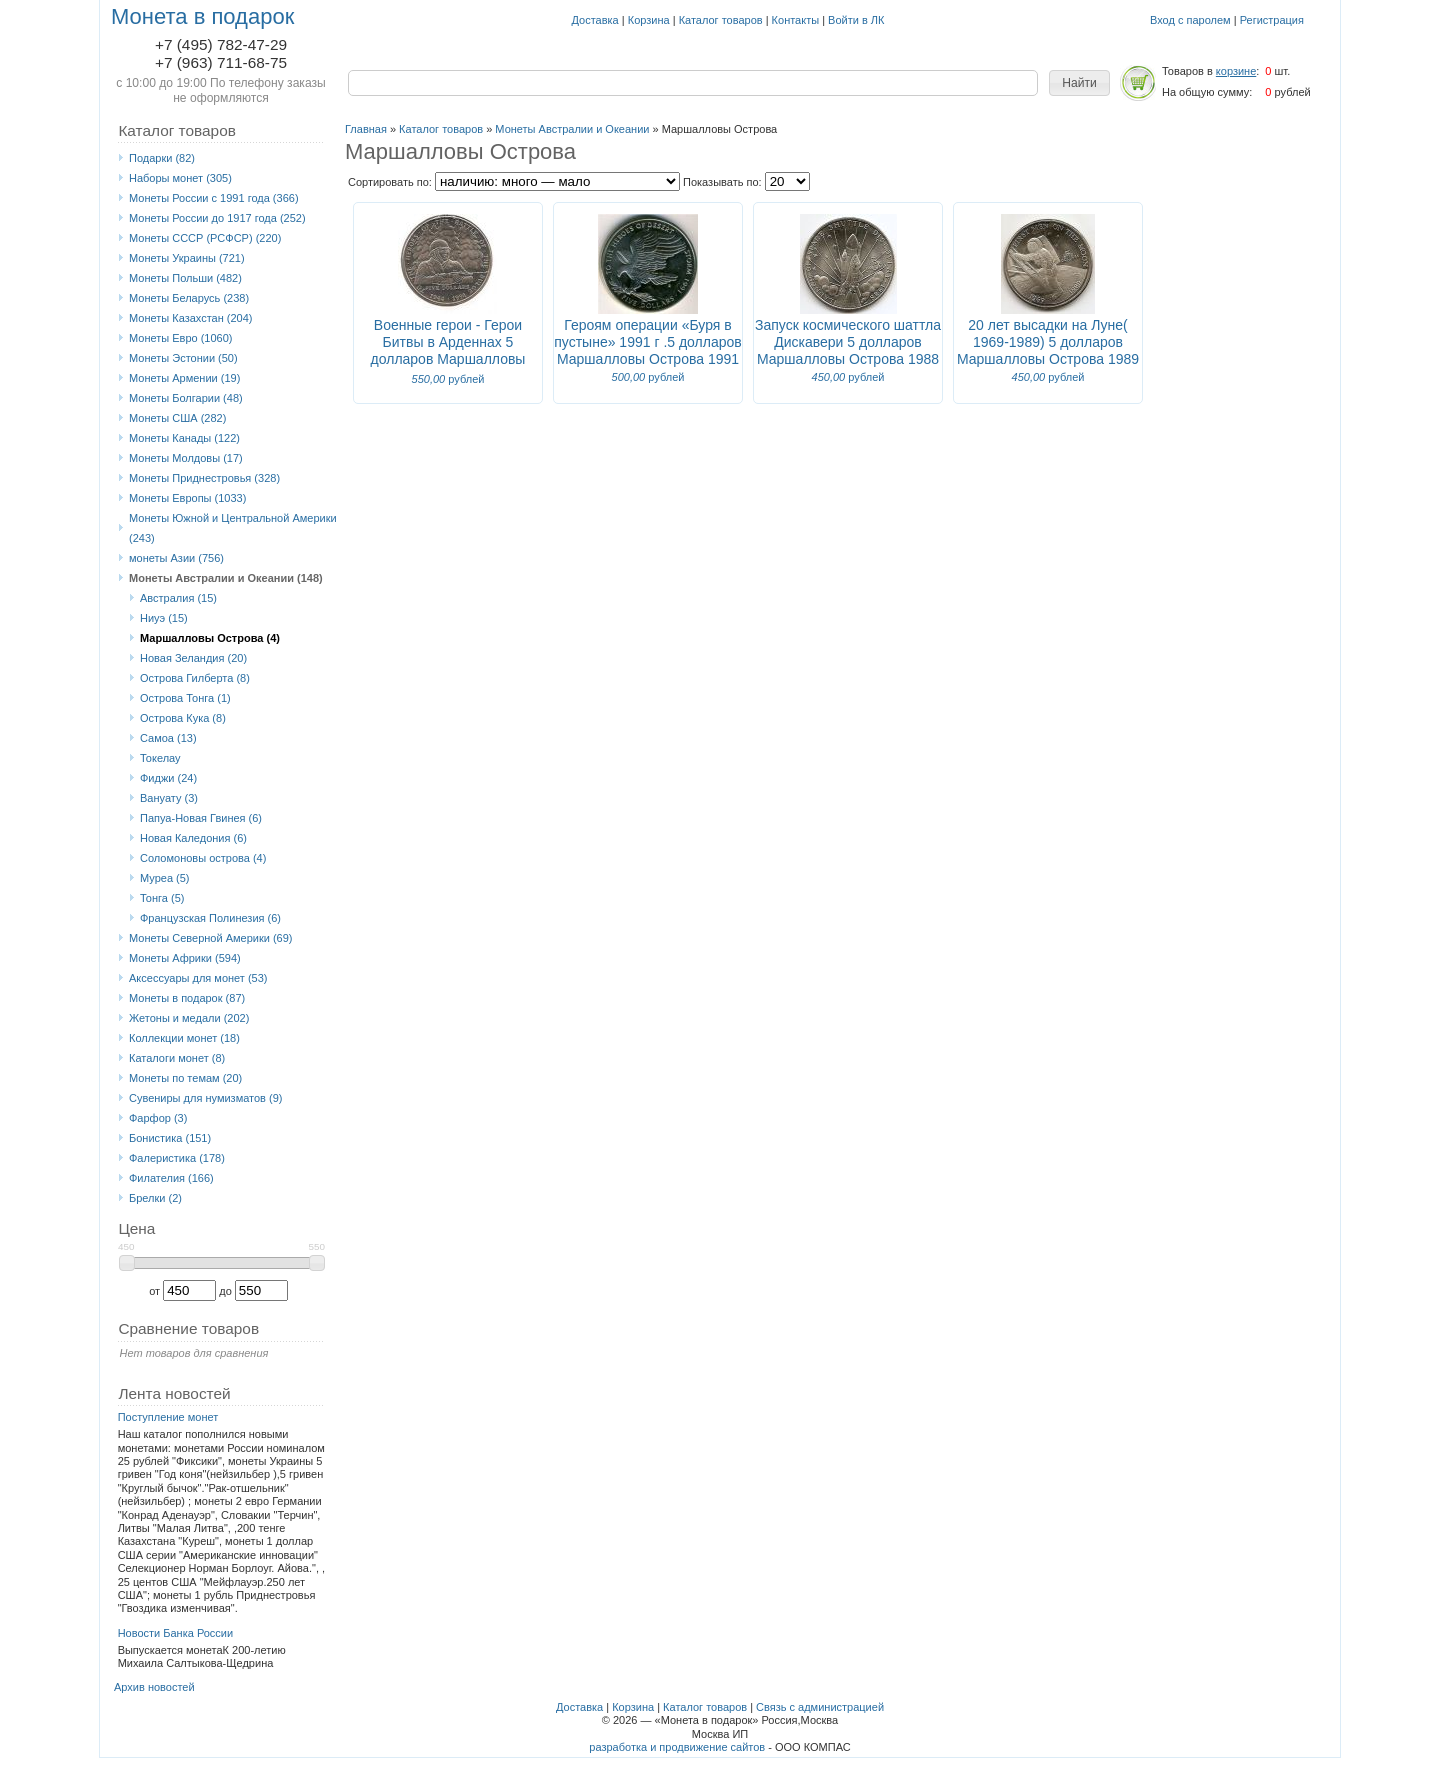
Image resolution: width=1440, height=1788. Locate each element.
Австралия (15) (178, 598)
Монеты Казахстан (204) (191, 318)
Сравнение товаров (188, 1328)
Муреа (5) (165, 878)
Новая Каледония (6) (193, 838)
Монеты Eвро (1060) (181, 338)
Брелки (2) (155, 1198)
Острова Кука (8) (183, 718)
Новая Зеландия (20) (193, 658)
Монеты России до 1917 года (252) (217, 218)
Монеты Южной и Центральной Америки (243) (233, 528)
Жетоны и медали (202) (189, 1018)
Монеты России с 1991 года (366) (214, 198)
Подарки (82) (162, 158)
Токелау (160, 758)
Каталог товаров (721, 20)
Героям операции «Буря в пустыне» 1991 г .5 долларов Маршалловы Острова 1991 (647, 342)
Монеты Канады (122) (184, 438)
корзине (1236, 71)
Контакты (796, 20)
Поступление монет (168, 1417)
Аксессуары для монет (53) (198, 978)
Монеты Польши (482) (185, 278)
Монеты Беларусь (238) (189, 298)
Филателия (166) (171, 1178)
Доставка (595, 20)
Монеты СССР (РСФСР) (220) (205, 238)
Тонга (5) (162, 898)
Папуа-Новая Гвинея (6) (201, 818)
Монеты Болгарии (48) (186, 398)
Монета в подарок (202, 16)
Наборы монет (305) (180, 178)
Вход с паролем (1190, 20)
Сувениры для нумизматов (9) (205, 1098)
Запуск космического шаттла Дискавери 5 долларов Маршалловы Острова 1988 (848, 342)
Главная (366, 129)
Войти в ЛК (856, 20)
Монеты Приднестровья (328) (204, 478)
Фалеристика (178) (177, 1158)
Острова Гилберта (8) (195, 678)
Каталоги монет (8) (177, 1058)
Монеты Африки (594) (185, 958)
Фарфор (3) (158, 1118)
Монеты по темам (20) (185, 1078)
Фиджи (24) (168, 778)
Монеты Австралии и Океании (572, 129)
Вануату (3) (169, 798)
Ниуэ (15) (164, 618)
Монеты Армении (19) (184, 378)
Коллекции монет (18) (184, 1038)
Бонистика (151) (170, 1138)
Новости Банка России (176, 1633)
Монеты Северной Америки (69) (211, 938)
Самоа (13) (168, 738)
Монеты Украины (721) (187, 258)
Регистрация (1272, 20)
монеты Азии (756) (176, 558)
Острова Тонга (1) (185, 698)
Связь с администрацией (820, 1707)
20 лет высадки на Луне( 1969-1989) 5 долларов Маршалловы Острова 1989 (1048, 342)
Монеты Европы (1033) (187, 498)
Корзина (649, 20)
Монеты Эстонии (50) (183, 358)
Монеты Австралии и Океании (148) (226, 578)
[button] (1079, 83)
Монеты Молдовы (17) (186, 458)
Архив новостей (154, 1687)
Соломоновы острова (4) (203, 858)
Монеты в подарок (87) (187, 998)
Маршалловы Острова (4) (210, 638)
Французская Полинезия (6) (210, 918)
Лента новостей (174, 1393)
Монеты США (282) (177, 418)
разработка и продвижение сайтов (677, 1747)
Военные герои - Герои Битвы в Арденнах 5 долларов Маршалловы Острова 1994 (448, 350)
